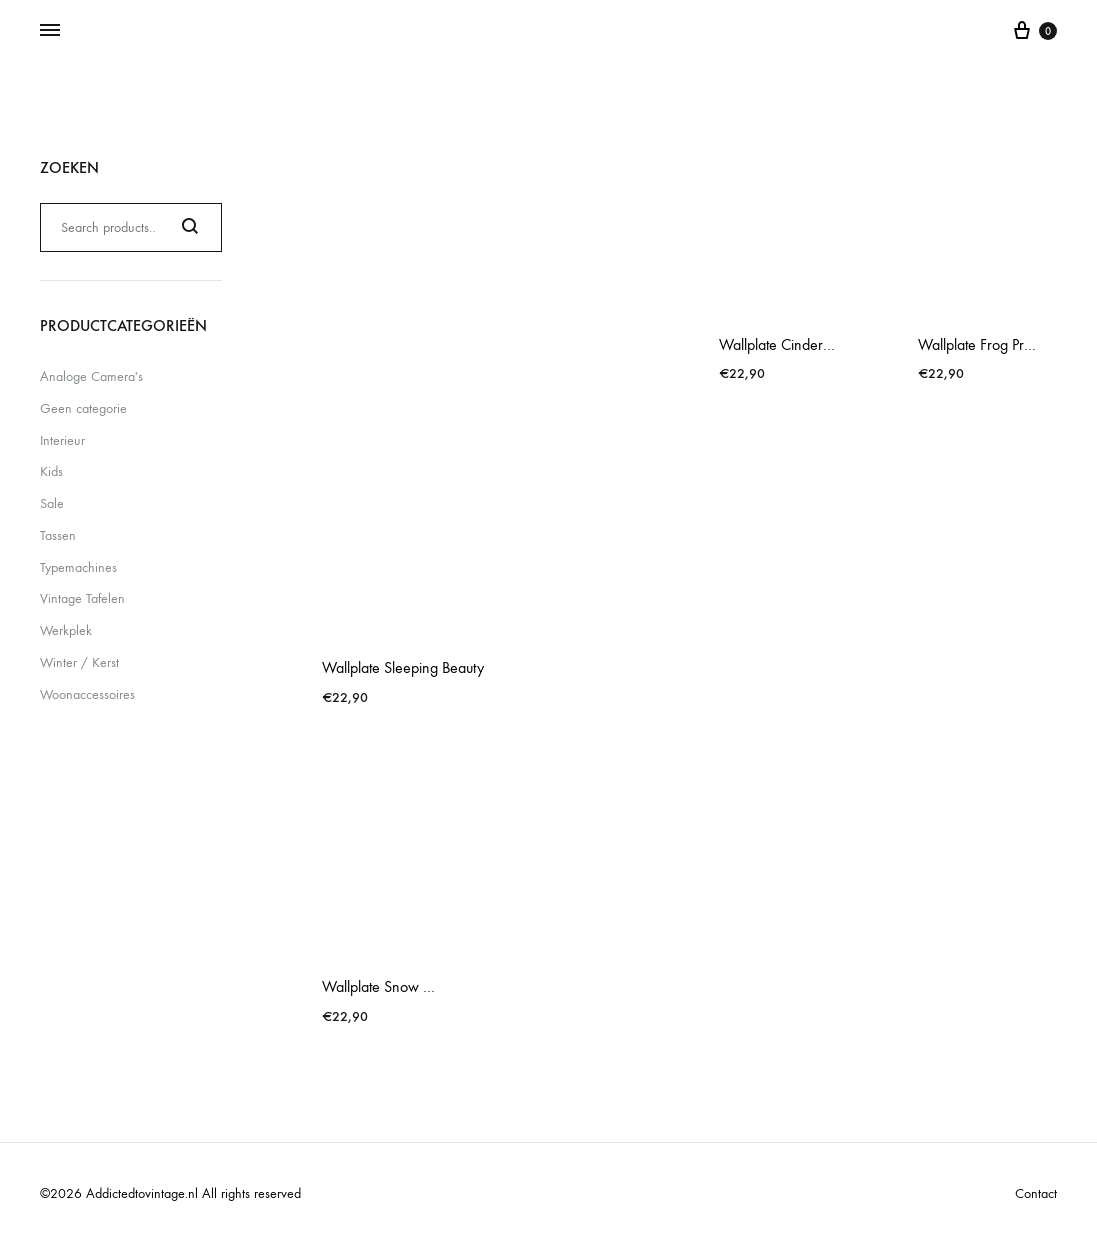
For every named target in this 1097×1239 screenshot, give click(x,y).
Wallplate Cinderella (782, 344)
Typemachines (78, 567)
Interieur (62, 440)
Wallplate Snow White (391, 986)
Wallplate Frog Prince (984, 344)
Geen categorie (83, 408)
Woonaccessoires (87, 694)
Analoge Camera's (91, 376)
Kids (51, 471)
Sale (52, 503)
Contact (1036, 1193)
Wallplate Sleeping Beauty (403, 667)
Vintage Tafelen (82, 598)
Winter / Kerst (79, 662)
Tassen (58, 535)
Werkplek (66, 630)
